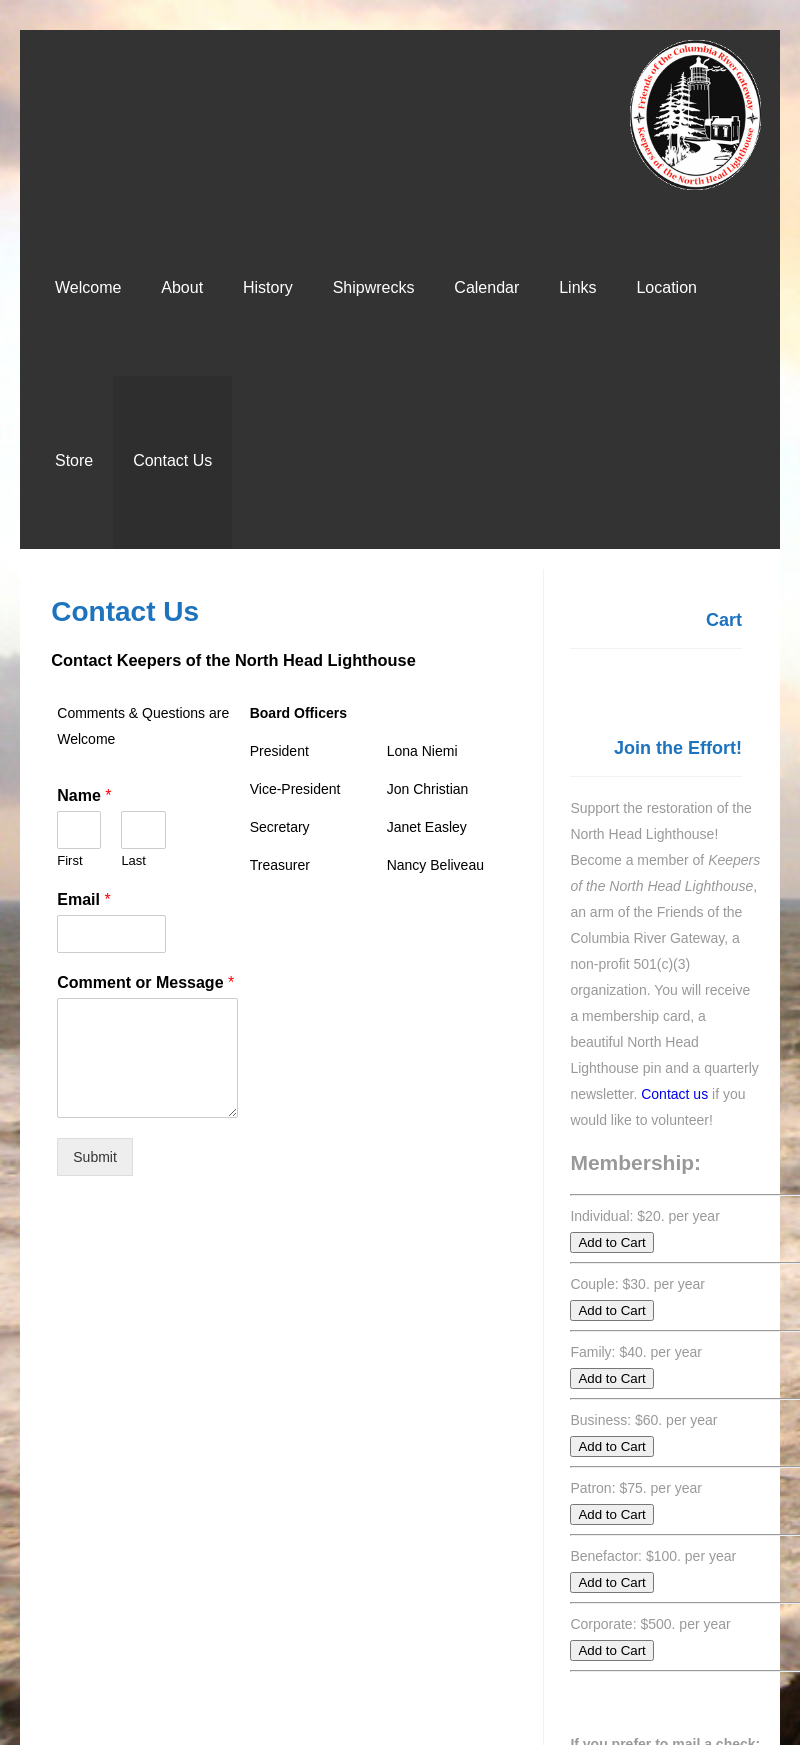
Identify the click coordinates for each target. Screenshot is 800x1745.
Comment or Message (145, 982)
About (182, 287)
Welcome (88, 287)
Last (133, 860)
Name (84, 795)
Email (83, 899)
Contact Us (172, 460)
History (268, 287)
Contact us (674, 1094)
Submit (95, 1157)
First (69, 860)
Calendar (486, 287)
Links (577, 287)
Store (74, 460)
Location (666, 287)
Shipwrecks (374, 287)
